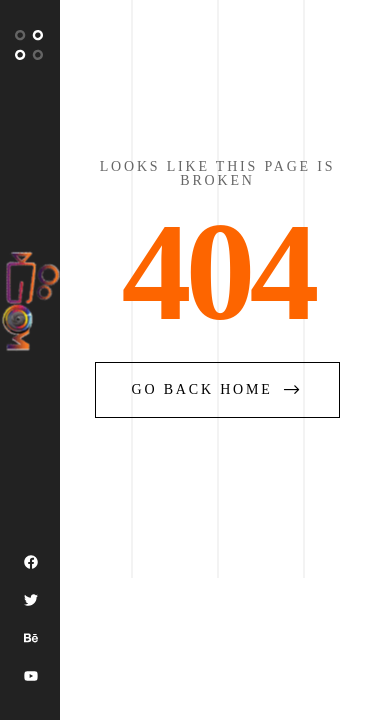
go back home (218, 389)
